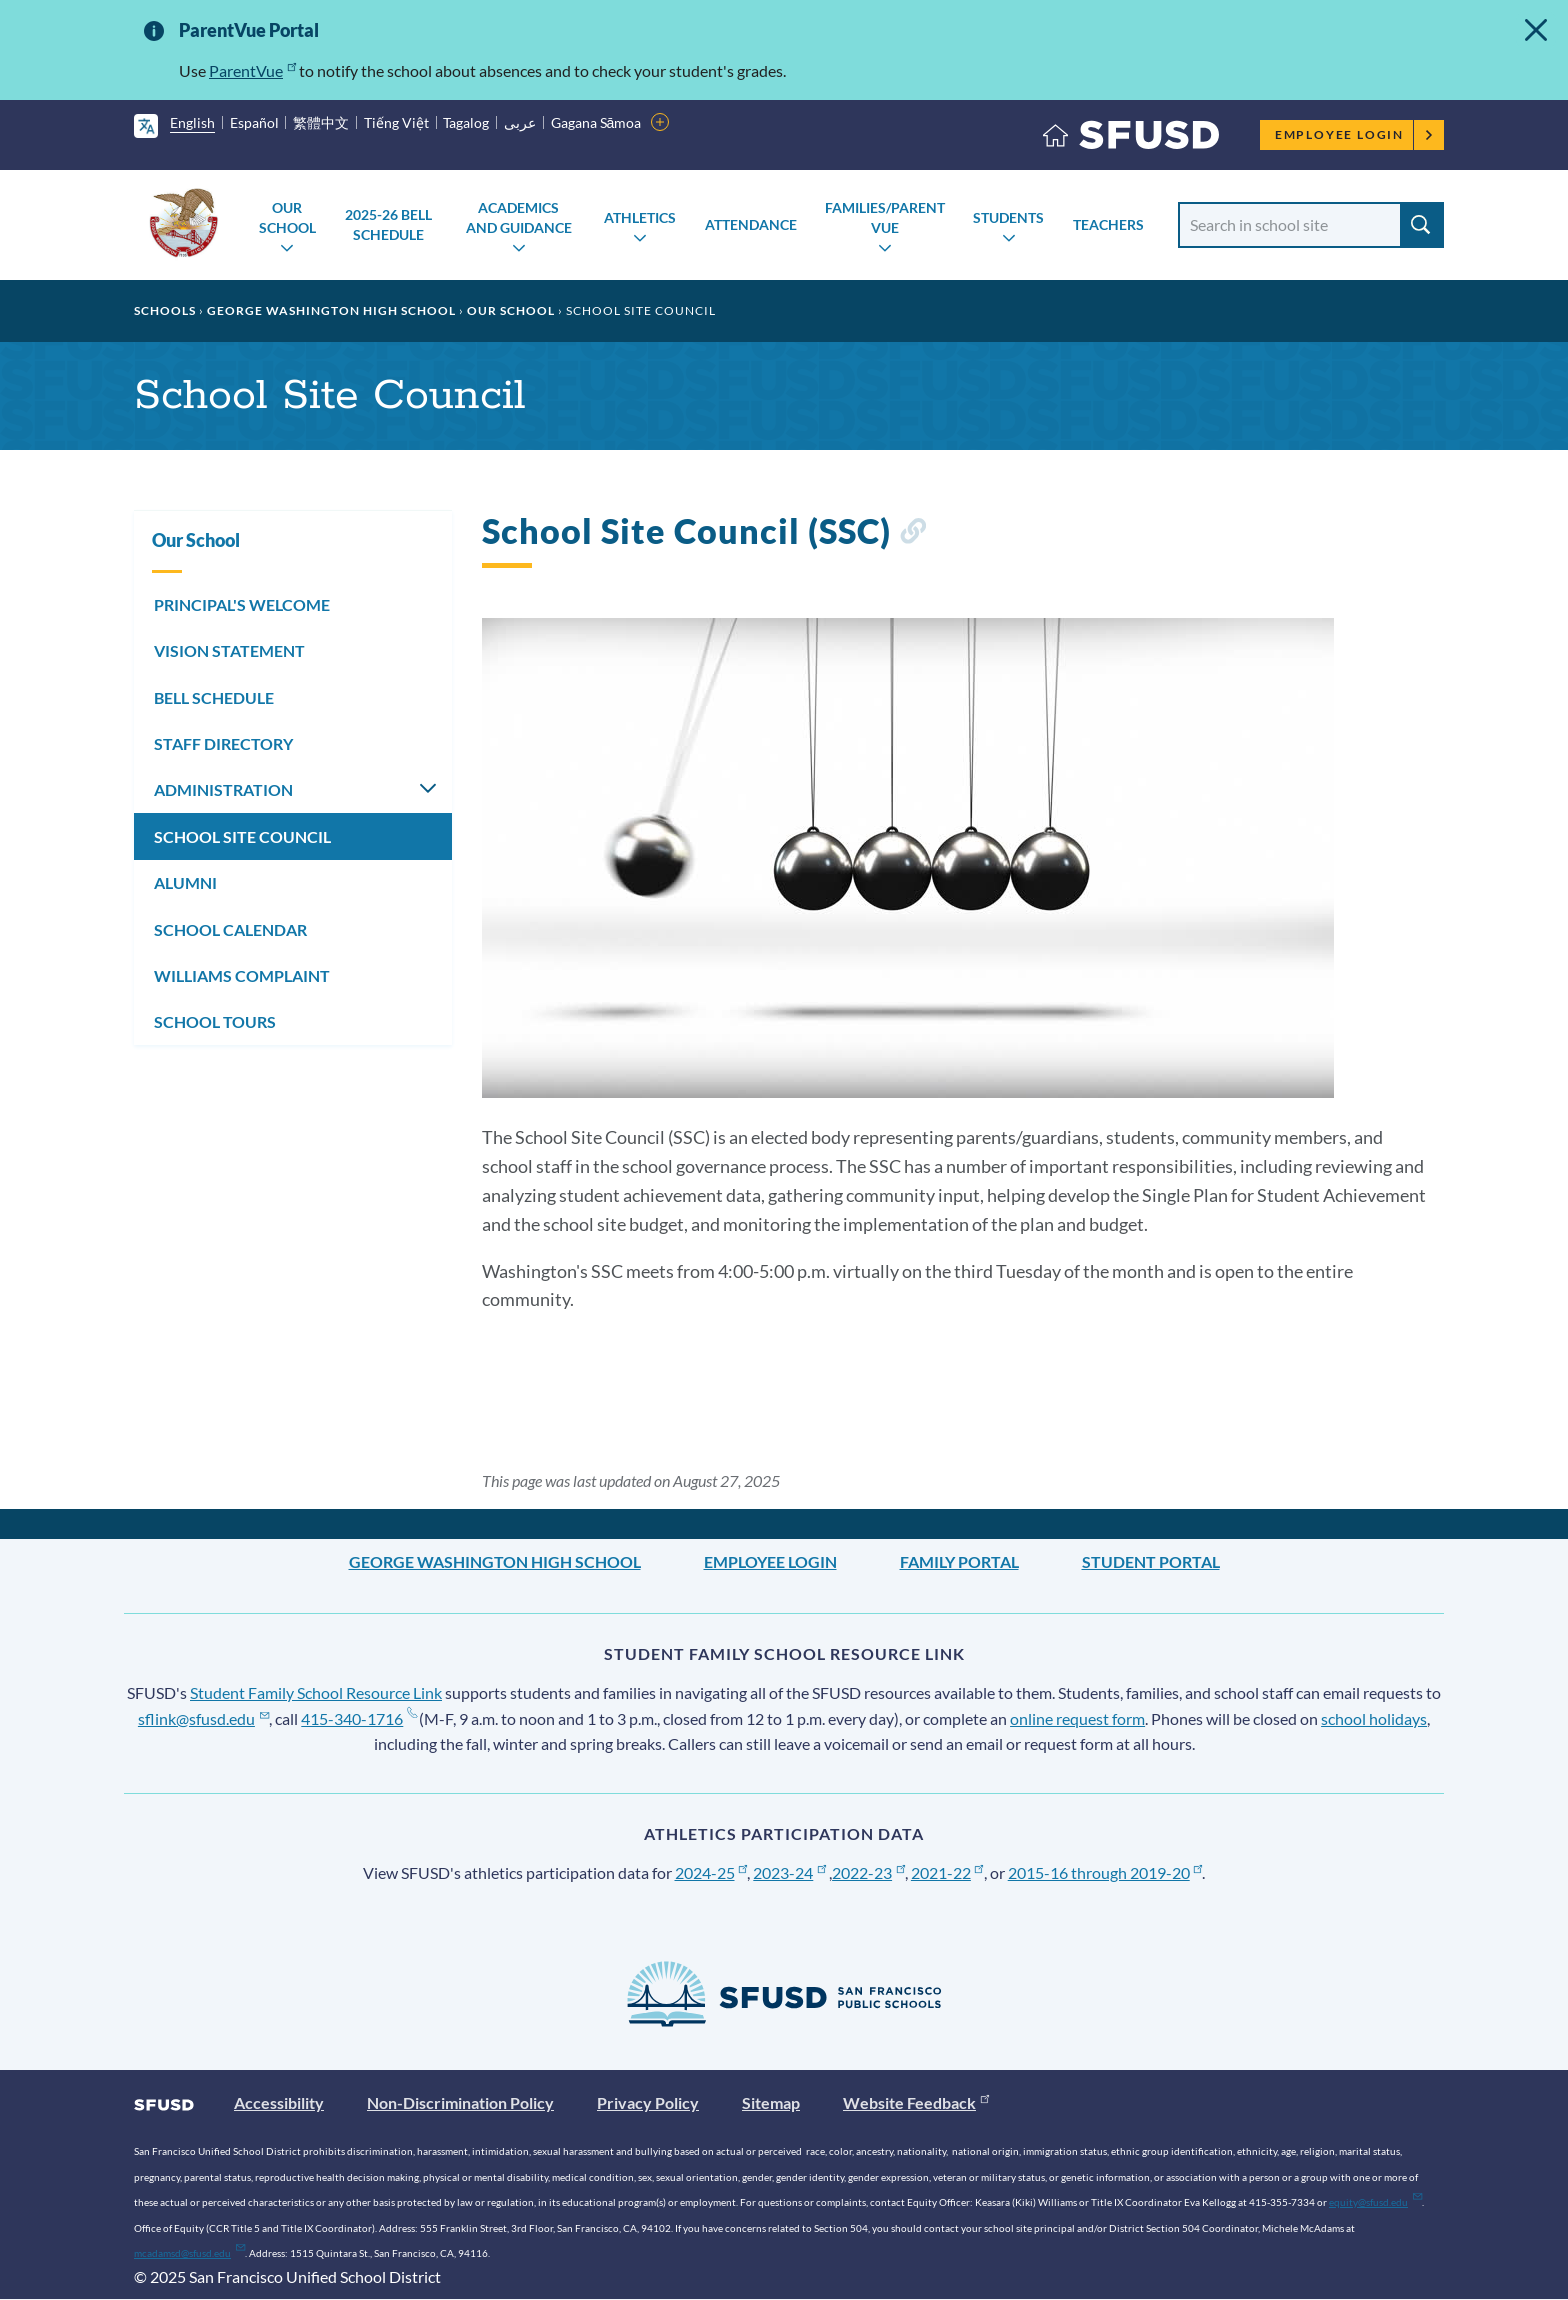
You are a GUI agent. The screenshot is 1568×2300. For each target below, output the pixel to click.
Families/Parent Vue (885, 217)
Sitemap (771, 2102)
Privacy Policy (648, 2102)
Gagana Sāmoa (596, 122)
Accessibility (279, 2102)
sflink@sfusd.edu (203, 1718)
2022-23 (868, 1872)
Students (1008, 217)
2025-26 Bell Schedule (388, 224)
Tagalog (466, 122)
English (192, 122)
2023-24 (789, 1872)
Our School (287, 217)
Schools (165, 310)
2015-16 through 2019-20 (1105, 1872)
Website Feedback (916, 2102)
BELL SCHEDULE (214, 697)
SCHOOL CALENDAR (230, 929)
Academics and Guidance (519, 217)
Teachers (1108, 224)
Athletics (640, 217)
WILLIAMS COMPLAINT (242, 975)
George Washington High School (331, 310)
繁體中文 (321, 122)
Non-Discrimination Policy (460, 2102)
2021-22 (947, 1872)
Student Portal (1151, 1561)
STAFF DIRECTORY (223, 743)
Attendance (751, 224)
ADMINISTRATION (223, 789)
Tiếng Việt (396, 122)
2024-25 (711, 1872)
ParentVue (252, 70)
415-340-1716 (358, 1718)
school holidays (1374, 1718)
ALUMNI (185, 882)
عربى (520, 122)
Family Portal (959, 1561)
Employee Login (1354, 134)
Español (254, 122)
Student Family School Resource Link (316, 1692)
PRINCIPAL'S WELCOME (242, 604)
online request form (1077, 1718)
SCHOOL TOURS (215, 1021)
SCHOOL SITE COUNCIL (242, 836)
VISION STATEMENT (229, 650)
